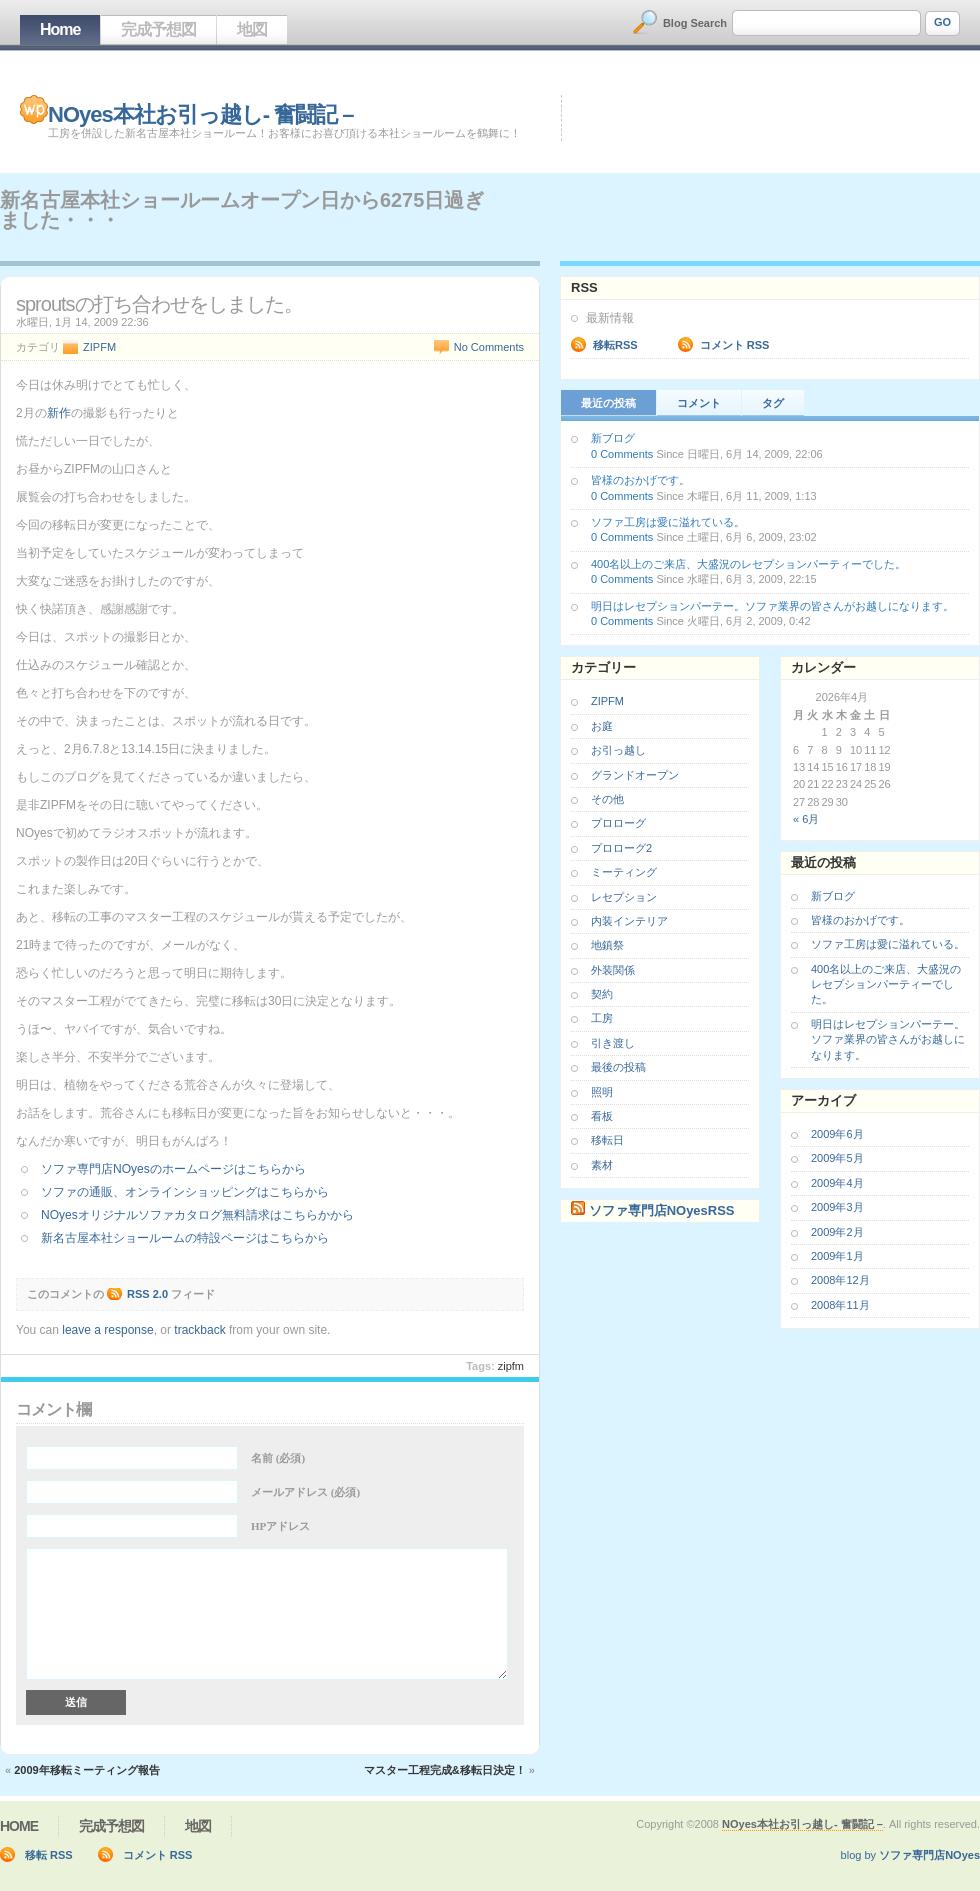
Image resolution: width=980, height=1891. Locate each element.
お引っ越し (618, 750)
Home (60, 29)
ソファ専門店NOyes (929, 1855)
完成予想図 (158, 29)
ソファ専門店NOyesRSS (662, 1210)
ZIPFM (99, 347)
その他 (607, 799)
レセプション (624, 897)
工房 (602, 1018)
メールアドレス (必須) (305, 1492)
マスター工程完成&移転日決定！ (445, 1770)
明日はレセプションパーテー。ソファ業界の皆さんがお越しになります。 (772, 606)
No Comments (489, 347)
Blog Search (695, 23)
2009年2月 (837, 1232)
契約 (602, 994)
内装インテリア (629, 921)
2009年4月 (837, 1183)
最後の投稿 (618, 1067)
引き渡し (613, 1043)
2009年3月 (837, 1207)
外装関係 (613, 970)
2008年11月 (840, 1305)
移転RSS (615, 345)
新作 (59, 413)
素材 (602, 1165)
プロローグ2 (621, 848)
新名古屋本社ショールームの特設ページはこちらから (185, 1238)
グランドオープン (635, 775)
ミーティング (624, 872)
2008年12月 (840, 1280)
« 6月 (806, 819)
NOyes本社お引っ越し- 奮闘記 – (201, 114)
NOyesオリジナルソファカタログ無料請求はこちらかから (197, 1215)
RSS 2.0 (147, 1294)
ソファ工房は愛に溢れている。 (668, 522)
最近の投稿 (608, 403)
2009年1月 (837, 1256)
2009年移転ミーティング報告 (86, 1770)
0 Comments (622, 454)
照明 (602, 1092)
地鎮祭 (607, 945)
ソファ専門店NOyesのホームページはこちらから (173, 1169)
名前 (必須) (278, 1458)
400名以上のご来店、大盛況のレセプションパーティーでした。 (748, 564)
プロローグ (618, 823)
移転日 (607, 1140)
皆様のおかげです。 (640, 480)
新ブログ (613, 438)
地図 (252, 29)
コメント (699, 403)
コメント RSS (735, 345)
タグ (773, 403)
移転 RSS (49, 1855)
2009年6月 (837, 1134)
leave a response (107, 1330)
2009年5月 (837, 1158)
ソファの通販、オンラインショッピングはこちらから (185, 1192)
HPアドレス (280, 1526)
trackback (199, 1330)
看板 (602, 1116)
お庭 (602, 726)
